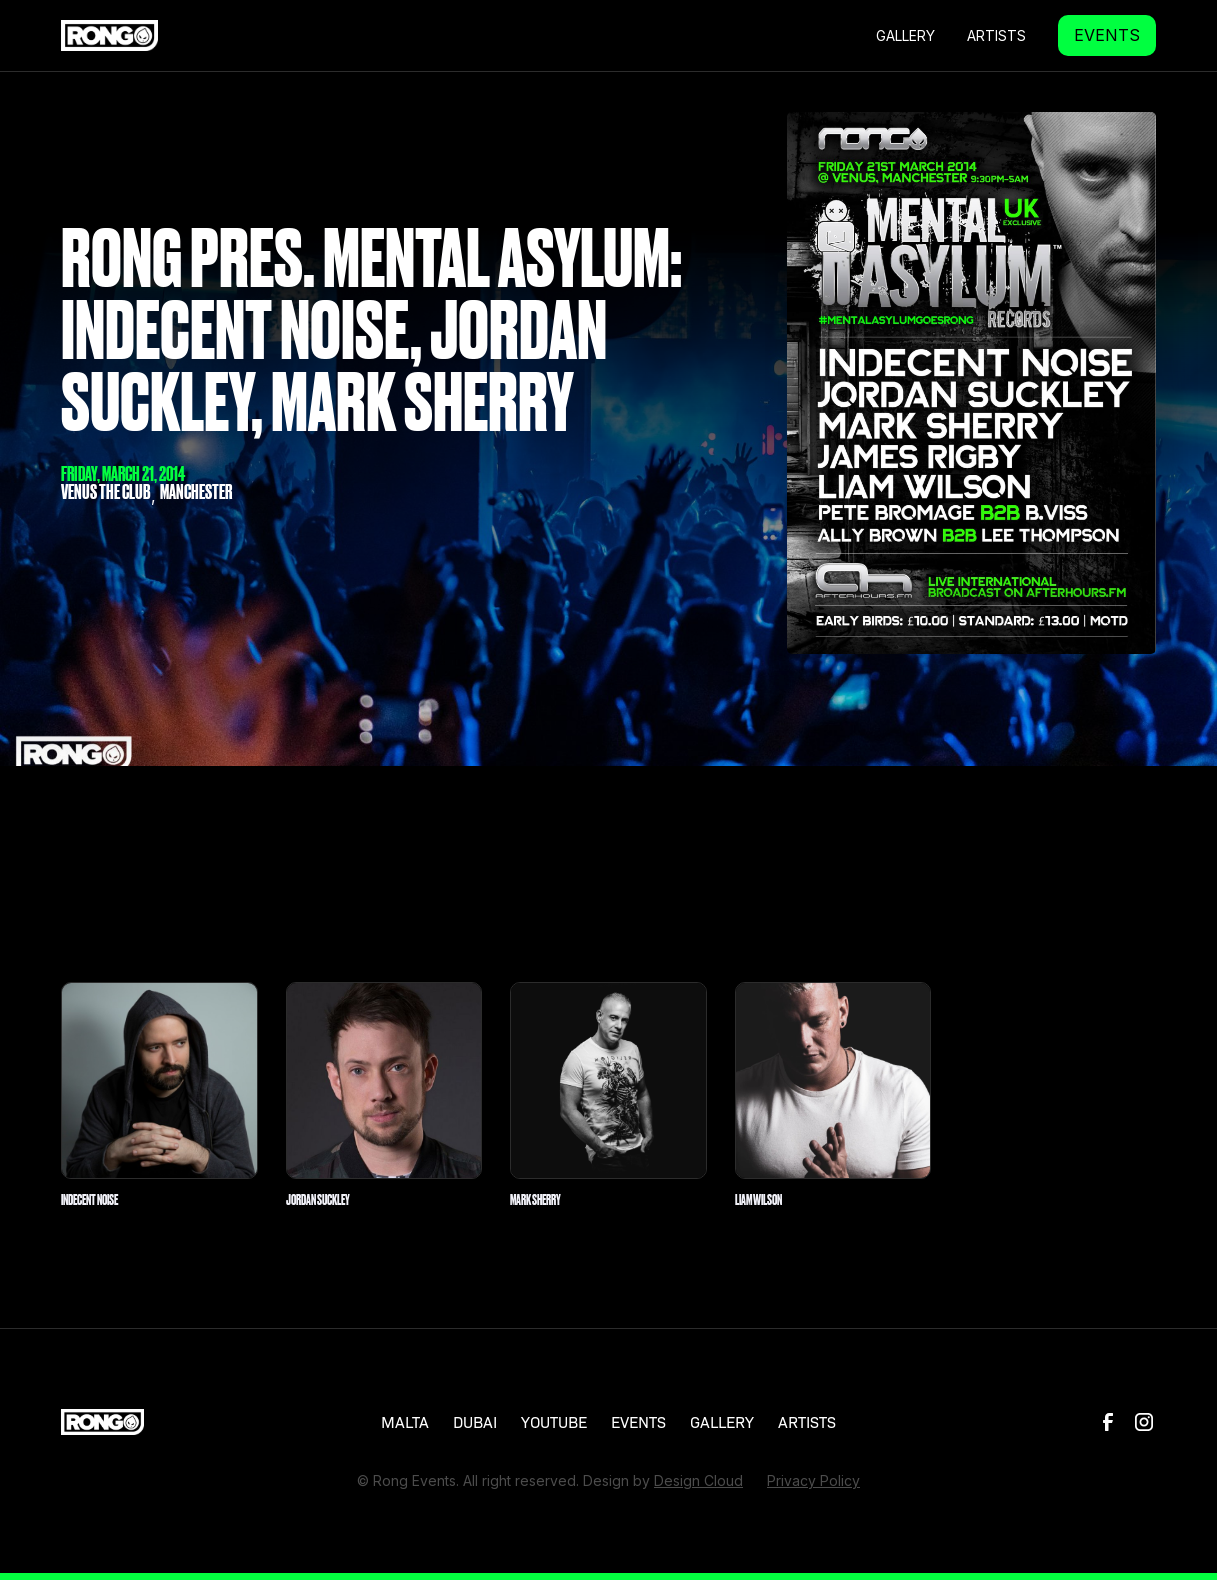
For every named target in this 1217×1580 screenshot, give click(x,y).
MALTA (405, 1421)
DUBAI (475, 1421)
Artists (996, 35)
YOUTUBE (554, 1421)
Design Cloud (698, 1480)
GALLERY (905, 35)
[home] (109, 35)
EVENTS (1107, 35)
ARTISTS (807, 1421)
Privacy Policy (813, 1480)
